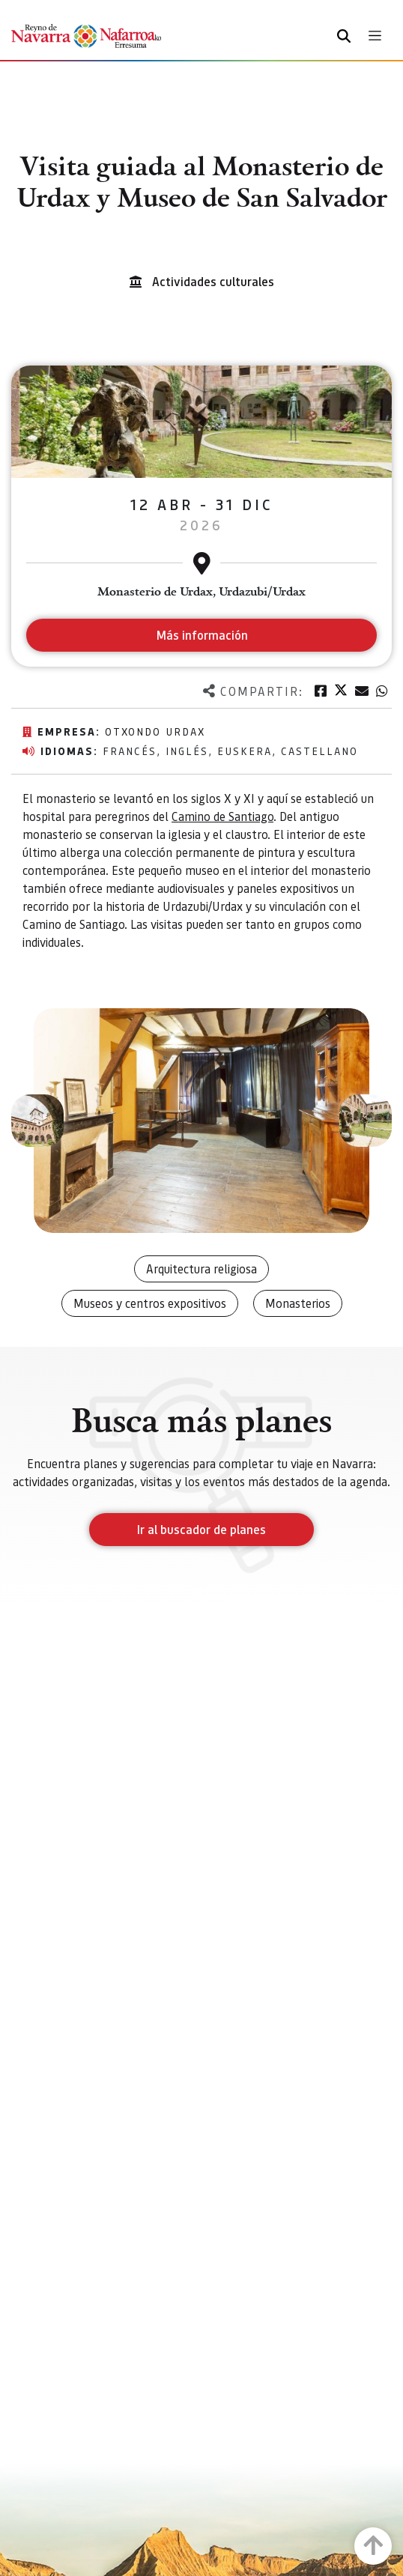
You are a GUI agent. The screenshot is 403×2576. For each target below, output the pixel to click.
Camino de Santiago (222, 816)
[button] (37, 1120)
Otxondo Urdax (155, 731)
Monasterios (297, 1303)
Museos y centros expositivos (149, 1303)
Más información (202, 635)
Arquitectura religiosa (201, 1268)
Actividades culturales (213, 281)
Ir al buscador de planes (201, 1529)
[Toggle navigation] (375, 35)
